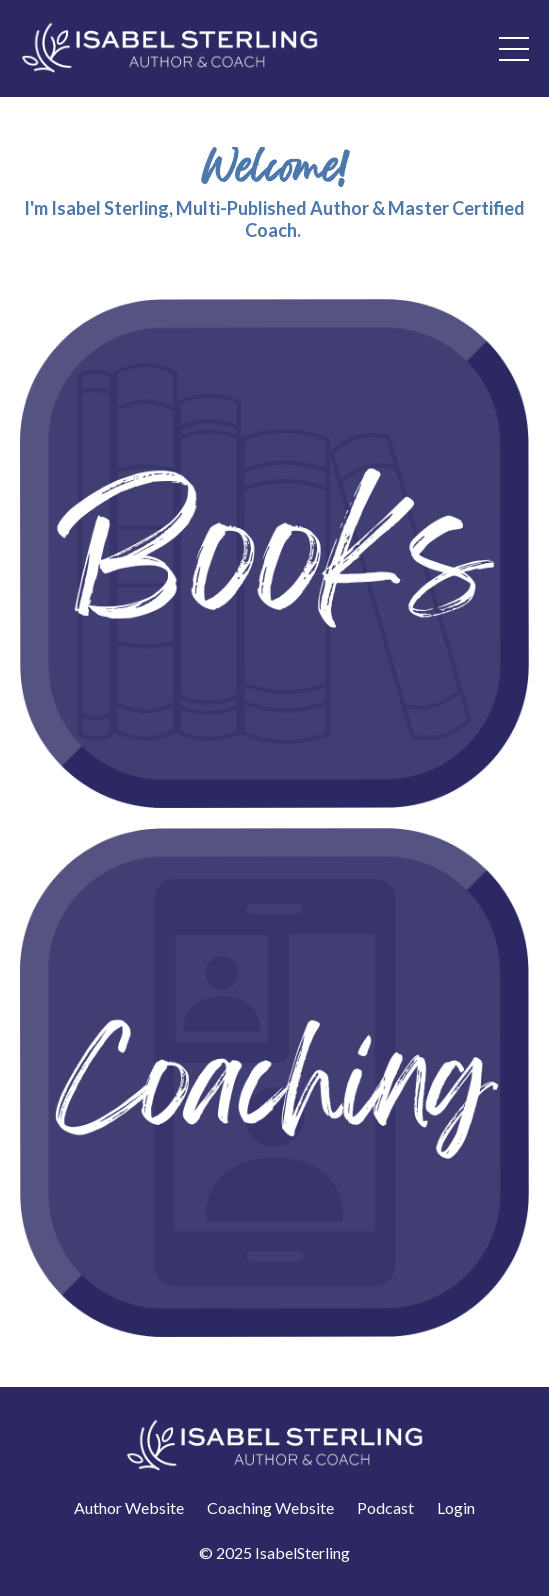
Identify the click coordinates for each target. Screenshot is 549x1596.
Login (456, 1507)
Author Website (129, 1507)
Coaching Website (270, 1507)
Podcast (385, 1507)
